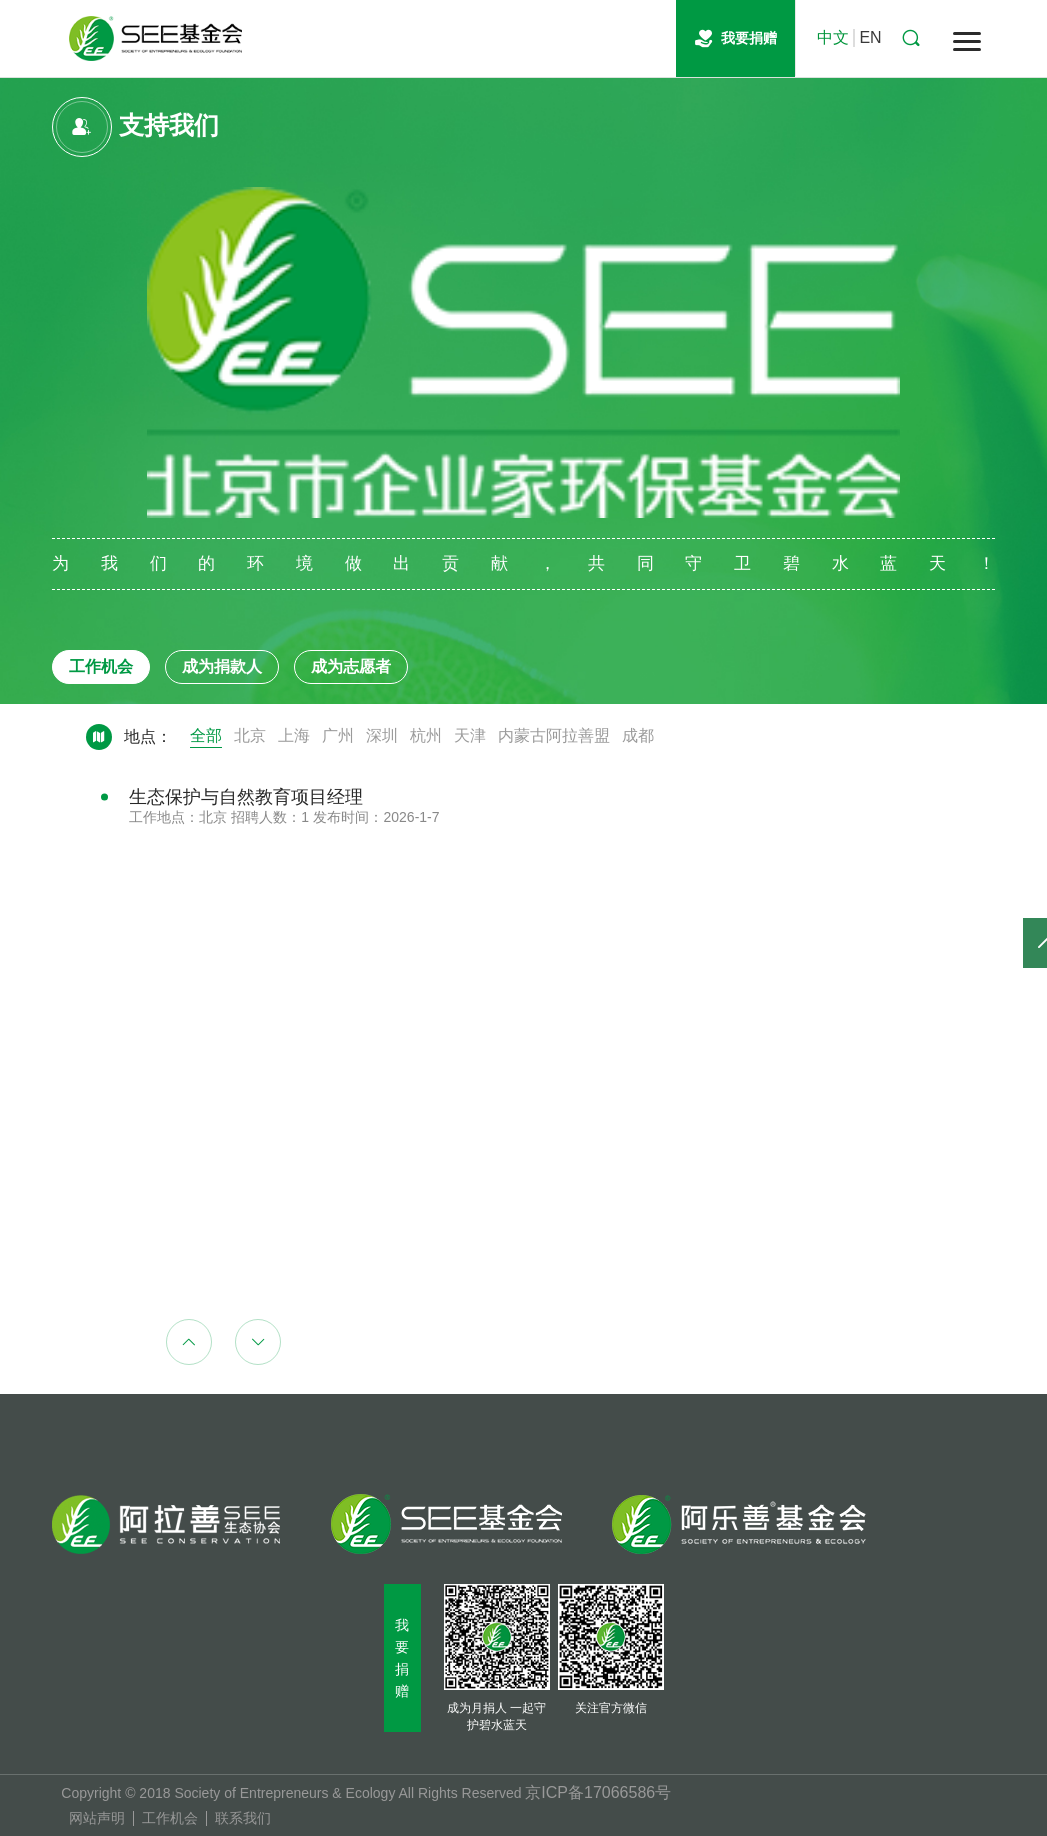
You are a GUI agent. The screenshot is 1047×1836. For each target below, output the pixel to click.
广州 (338, 735)
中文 (833, 37)
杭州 (426, 735)
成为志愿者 (351, 666)
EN (870, 37)
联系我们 (243, 1818)
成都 (638, 735)
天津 (470, 735)
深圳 (382, 735)
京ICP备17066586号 (598, 1792)
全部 (206, 735)
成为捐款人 (222, 666)
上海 (294, 735)
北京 (250, 735)
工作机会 (101, 666)
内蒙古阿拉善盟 (554, 735)
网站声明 (97, 1818)
